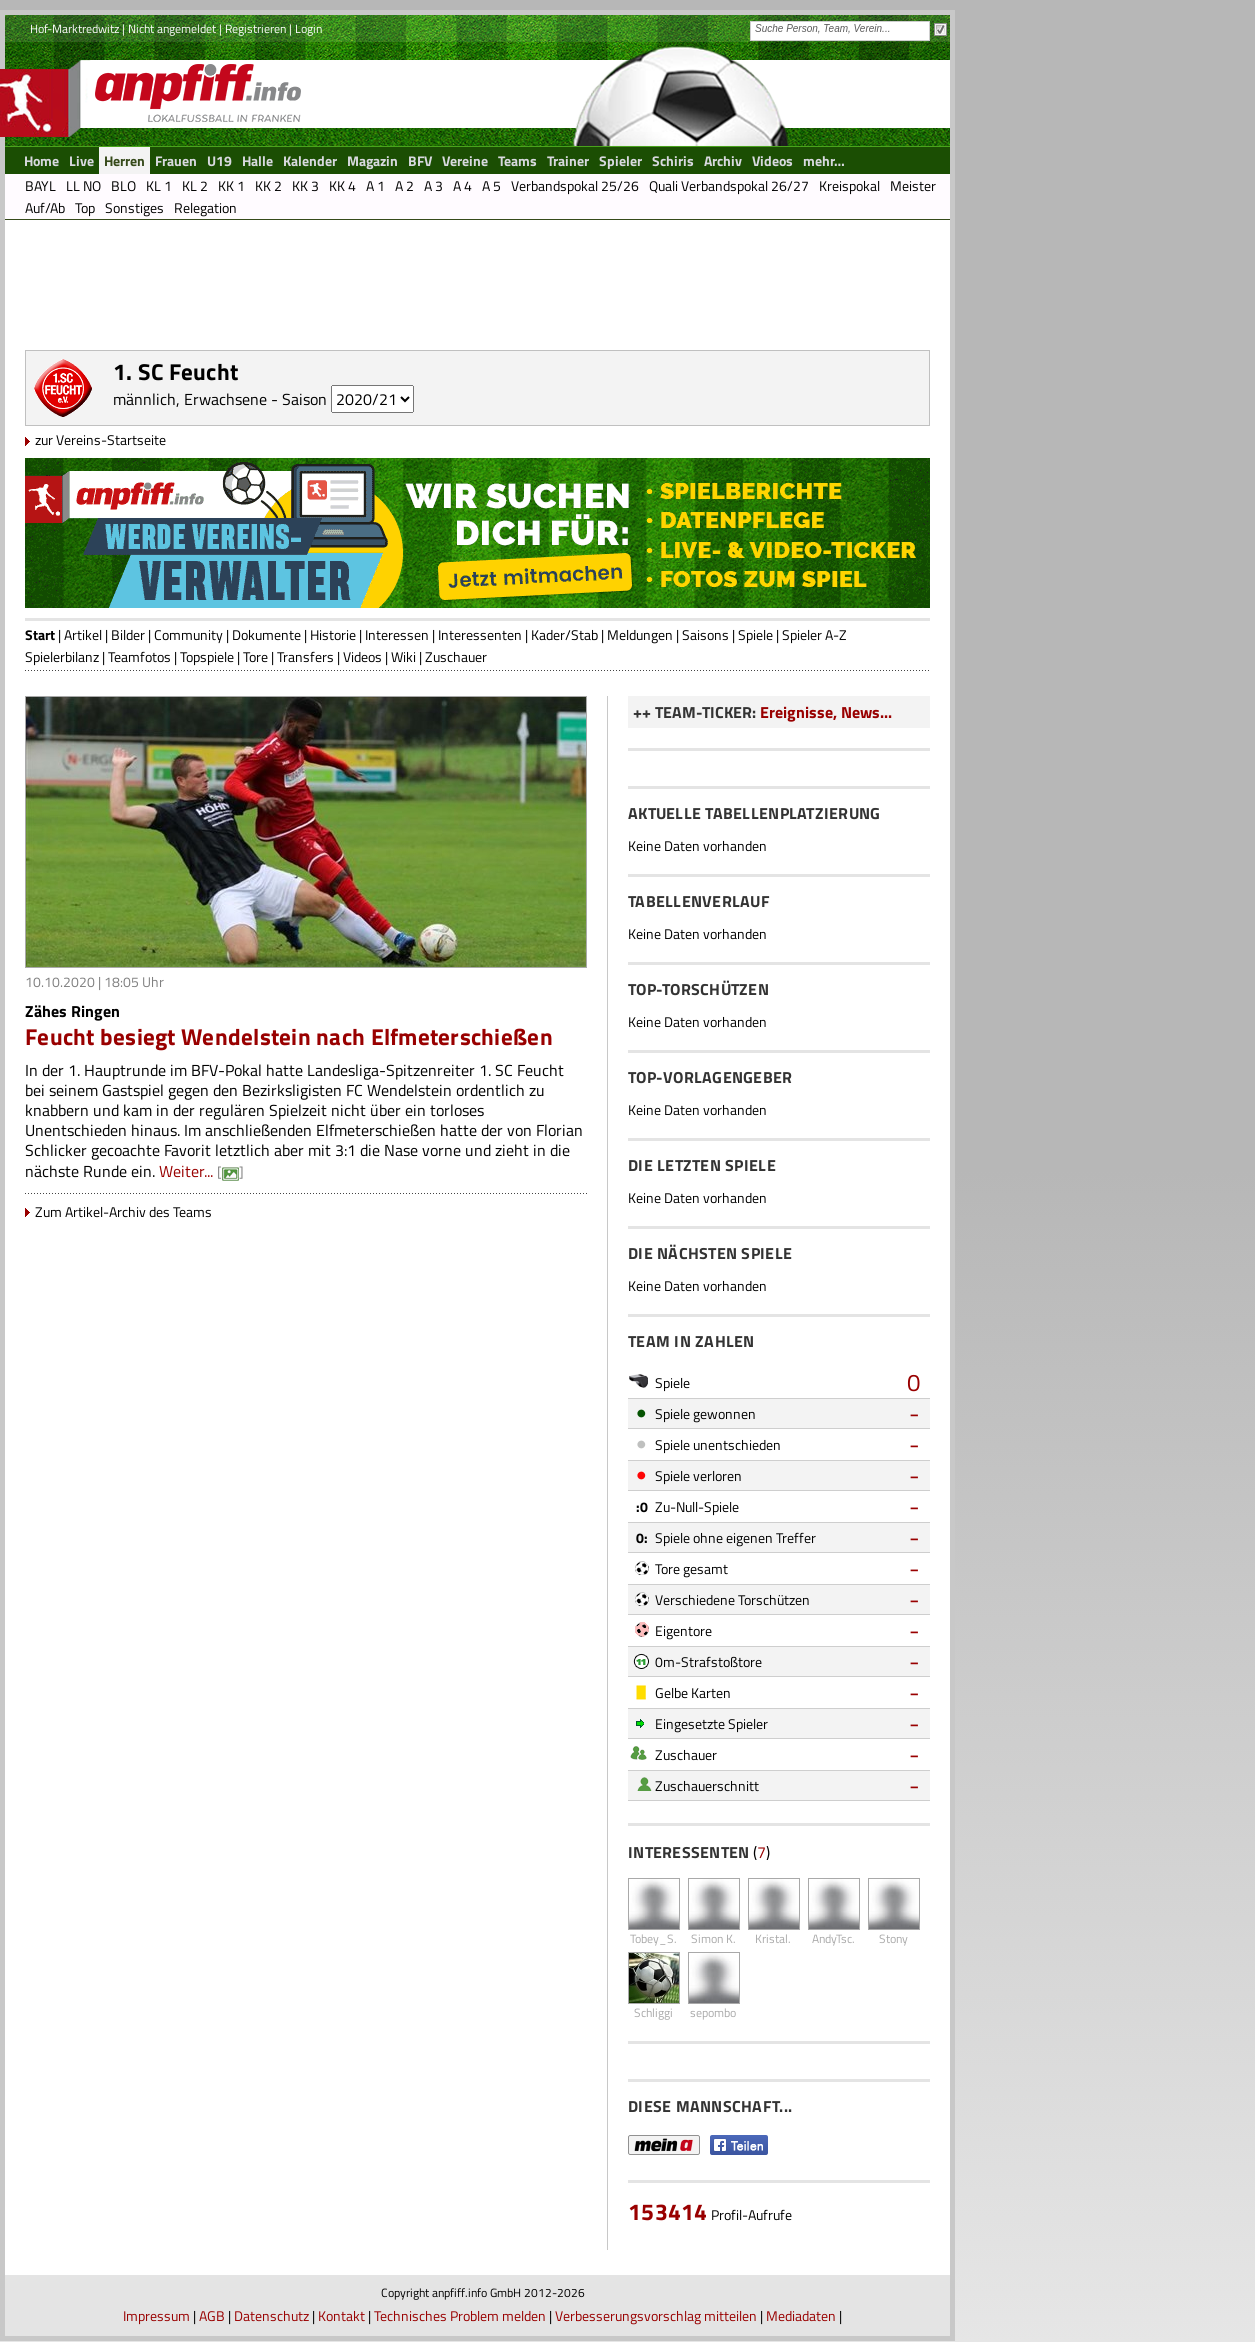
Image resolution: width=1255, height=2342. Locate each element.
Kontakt (341, 2315)
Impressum (156, 2315)
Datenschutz (271, 2315)
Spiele (755, 634)
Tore (255, 656)
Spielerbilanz (62, 656)
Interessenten (480, 634)
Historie (333, 634)
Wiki (403, 656)
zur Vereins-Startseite (100, 439)
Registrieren (255, 28)
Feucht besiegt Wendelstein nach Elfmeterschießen (289, 1036)
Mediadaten (801, 2315)
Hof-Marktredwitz (74, 28)
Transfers (305, 656)
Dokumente (266, 634)
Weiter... (186, 1171)
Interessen (397, 634)
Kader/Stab (564, 634)
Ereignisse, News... (826, 712)
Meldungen (640, 634)
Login (308, 28)
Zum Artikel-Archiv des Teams (123, 1211)
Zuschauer (456, 656)
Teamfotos (139, 656)
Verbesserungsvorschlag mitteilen (656, 2315)
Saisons (705, 634)
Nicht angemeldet (172, 28)
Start (40, 634)
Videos (362, 656)
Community (188, 634)
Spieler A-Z (814, 634)
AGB (212, 2315)
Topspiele (207, 656)
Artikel (83, 634)
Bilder (128, 634)
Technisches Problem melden (460, 2315)
